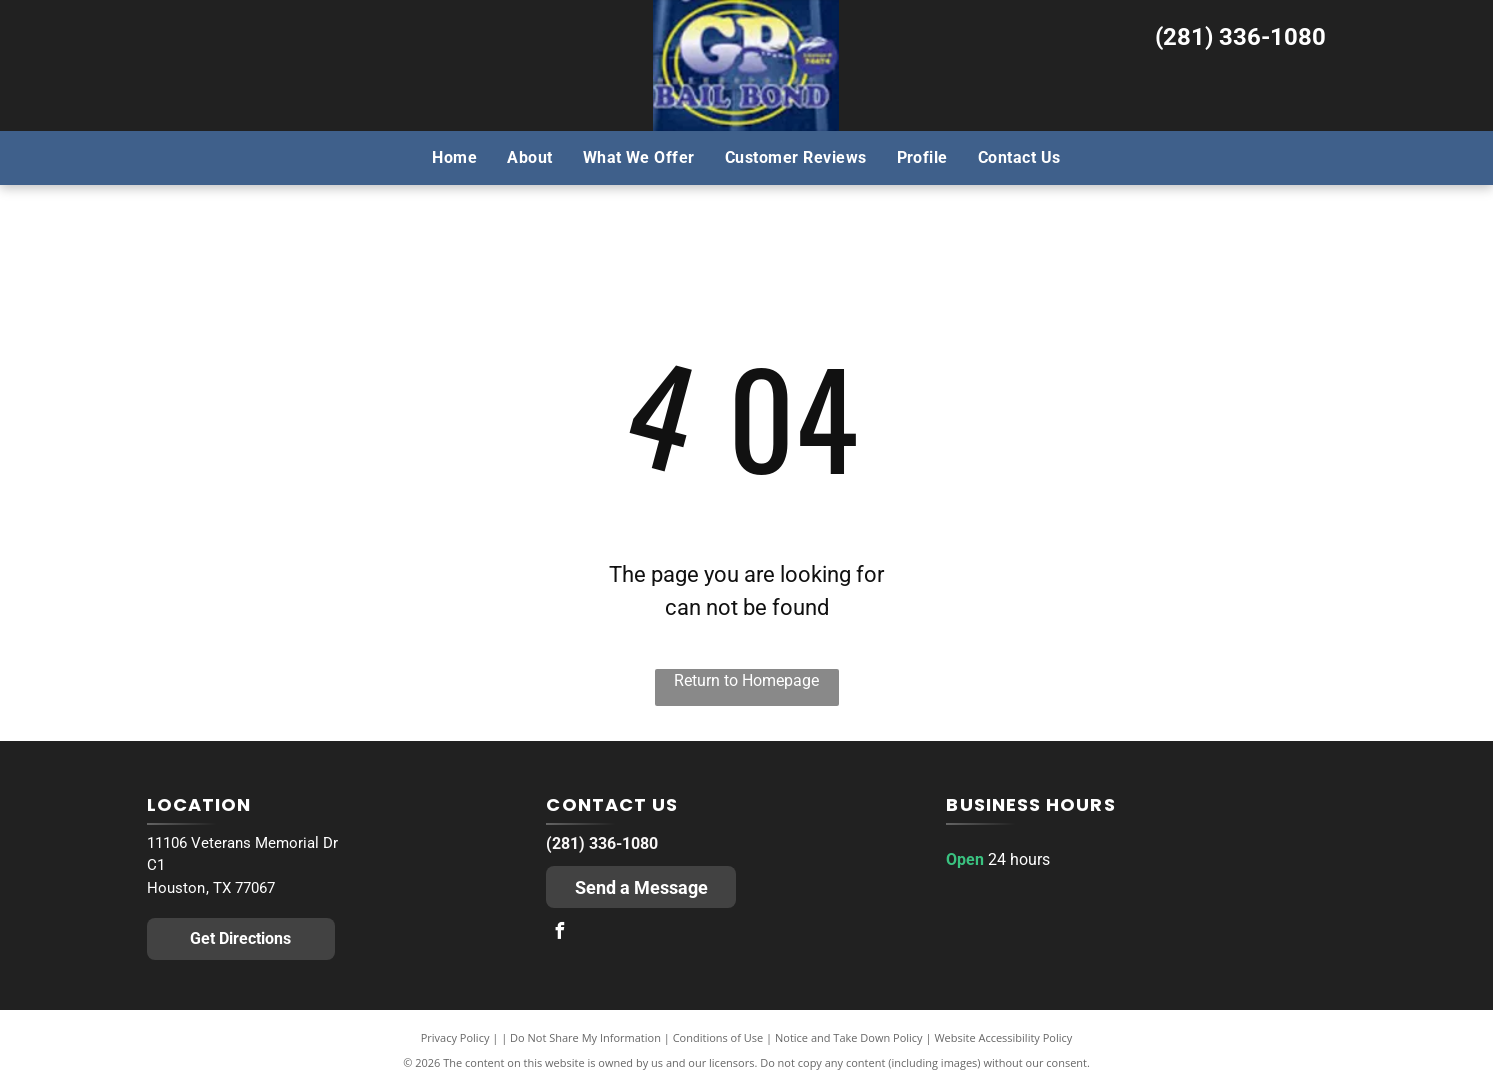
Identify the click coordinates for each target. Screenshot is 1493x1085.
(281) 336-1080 (1240, 37)
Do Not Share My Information (585, 1037)
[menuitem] (454, 157)
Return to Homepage (746, 680)
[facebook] (559, 933)
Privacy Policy (455, 1037)
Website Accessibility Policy (1003, 1037)
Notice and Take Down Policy (849, 1037)
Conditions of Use (718, 1037)
